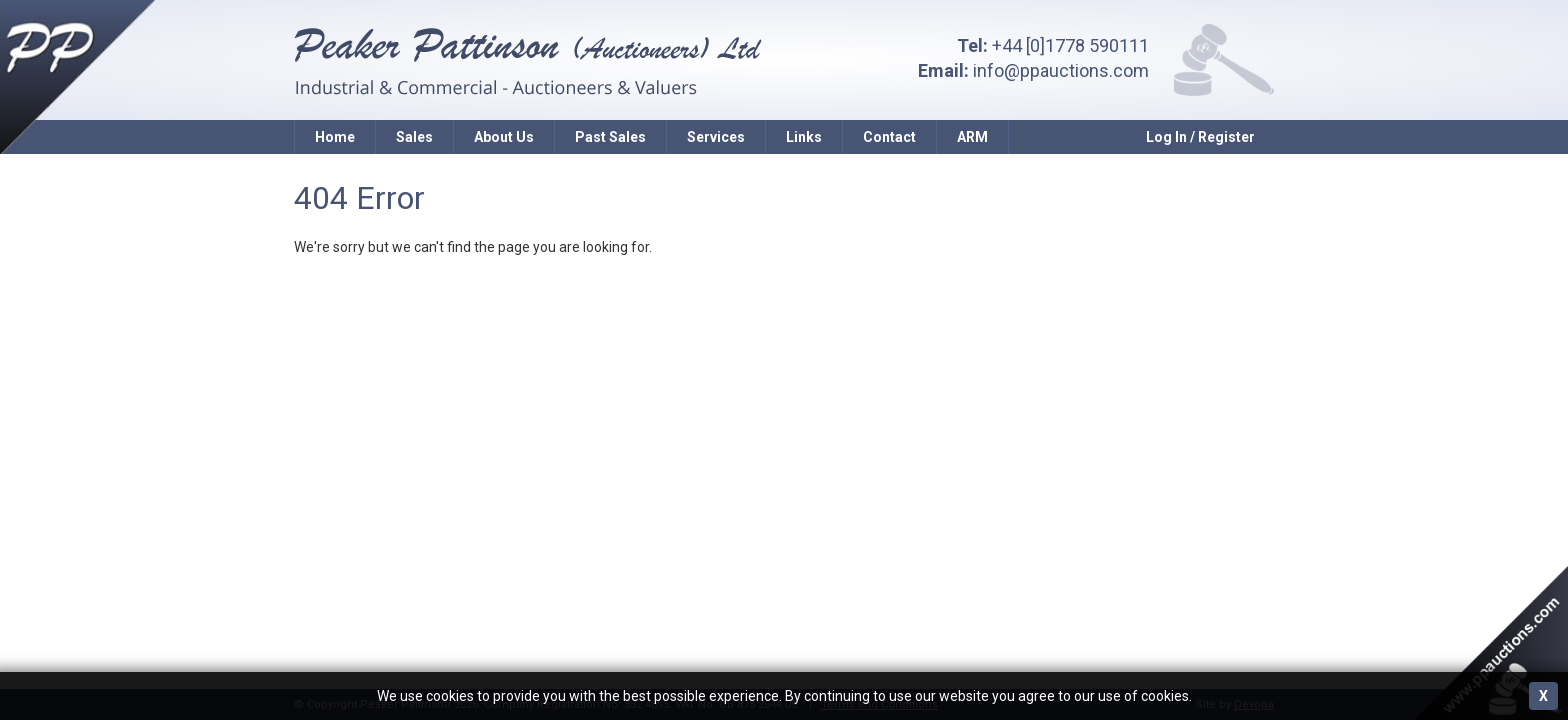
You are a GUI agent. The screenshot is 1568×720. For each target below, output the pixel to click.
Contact (889, 137)
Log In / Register (1200, 137)
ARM (972, 137)
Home (335, 137)
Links (804, 137)
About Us (504, 137)
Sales (414, 137)
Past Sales (610, 137)
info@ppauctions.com (1061, 70)
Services (716, 137)
